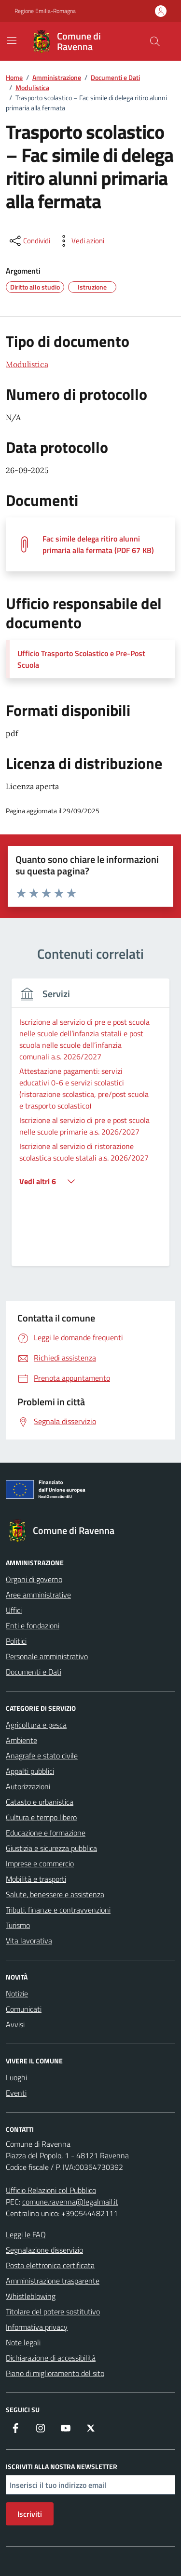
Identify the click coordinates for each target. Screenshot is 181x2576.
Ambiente (21, 1740)
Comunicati (24, 2009)
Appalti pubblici (30, 1771)
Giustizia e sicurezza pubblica (51, 1848)
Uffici (14, 1610)
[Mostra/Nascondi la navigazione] (11, 40)
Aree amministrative (38, 1594)
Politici (16, 1641)
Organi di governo (34, 1579)
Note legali (23, 2342)
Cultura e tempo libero (41, 1817)
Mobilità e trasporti (36, 1879)
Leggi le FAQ (26, 2234)
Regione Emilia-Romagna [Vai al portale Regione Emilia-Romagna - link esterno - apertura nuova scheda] (45, 11)
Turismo (18, 1925)
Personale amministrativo (47, 1656)
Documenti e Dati (33, 1672)
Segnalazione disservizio (44, 2250)
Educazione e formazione (45, 1832)
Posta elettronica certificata (50, 2265)
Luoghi (16, 2077)
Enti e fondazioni (32, 1625)
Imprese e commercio (40, 1863)
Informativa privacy (37, 2327)
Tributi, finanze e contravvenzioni (58, 1909)
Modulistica (27, 364)
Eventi (16, 2093)
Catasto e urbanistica (39, 1802)
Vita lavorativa (29, 1940)
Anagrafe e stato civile (42, 1755)
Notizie (17, 1993)
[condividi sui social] (29, 241)
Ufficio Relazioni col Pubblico (51, 2190)
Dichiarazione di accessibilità (51, 2358)
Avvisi (15, 2024)
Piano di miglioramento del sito (55, 2373)
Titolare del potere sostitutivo (53, 2311)
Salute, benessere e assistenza (55, 1894)
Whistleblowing (31, 2296)
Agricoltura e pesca (36, 1725)
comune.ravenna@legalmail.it (70, 2201)
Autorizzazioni (28, 1786)
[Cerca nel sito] (155, 41)
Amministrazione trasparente (52, 2280)
